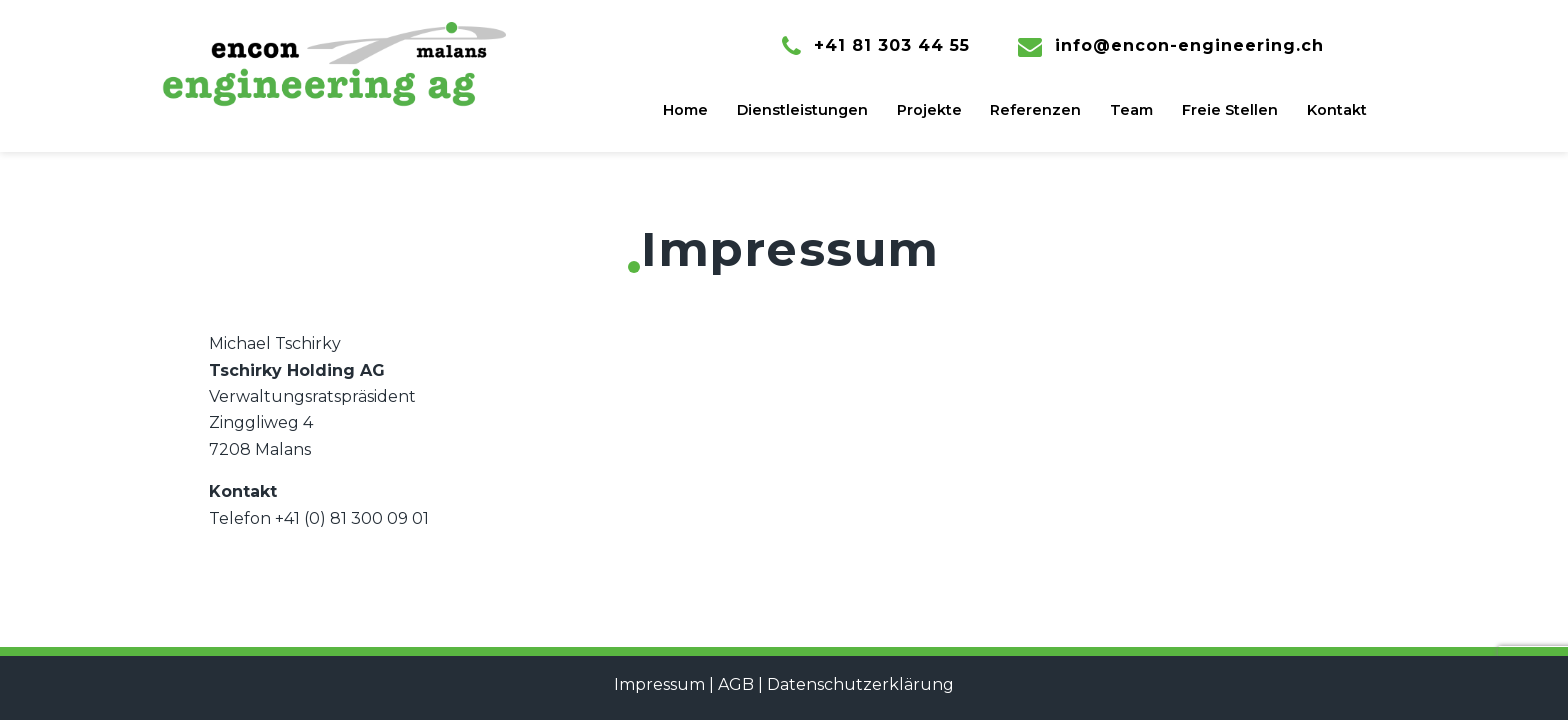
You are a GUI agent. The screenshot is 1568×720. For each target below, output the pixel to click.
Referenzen (1035, 110)
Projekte (929, 110)
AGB (736, 684)
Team (1131, 110)
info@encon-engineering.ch (1189, 45)
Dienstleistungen (802, 110)
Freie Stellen (1230, 110)
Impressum (659, 684)
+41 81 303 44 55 (892, 45)
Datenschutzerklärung (860, 684)
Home (685, 110)
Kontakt (1337, 110)
